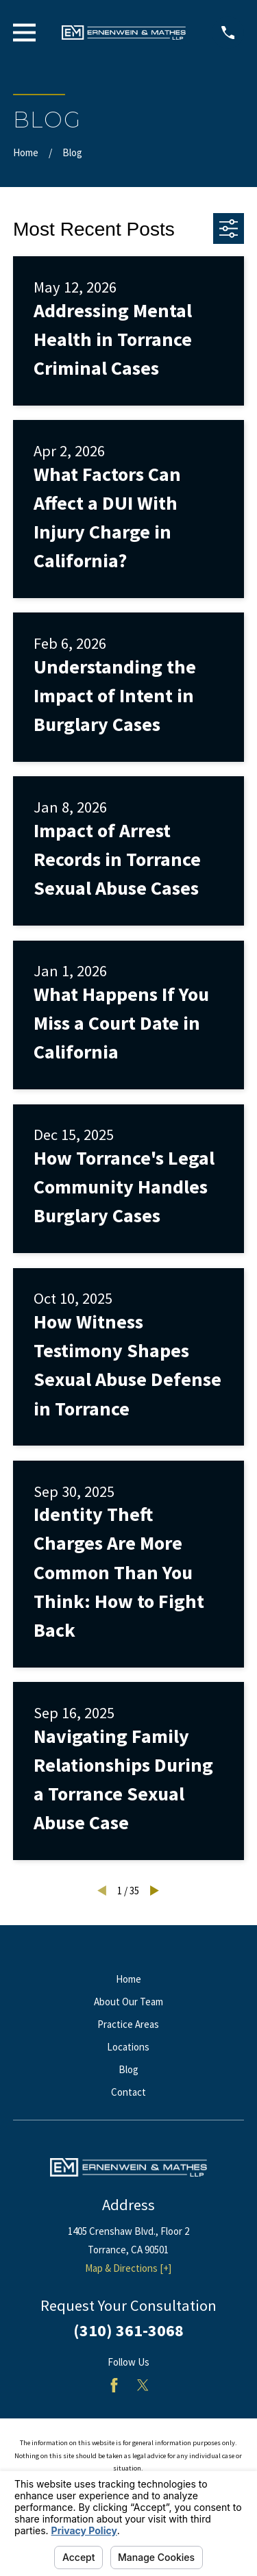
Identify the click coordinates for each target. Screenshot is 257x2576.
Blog (128, 2069)
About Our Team (128, 2001)
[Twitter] (143, 2385)
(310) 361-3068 (128, 2330)
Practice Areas (128, 2024)
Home (128, 1978)
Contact (128, 2091)
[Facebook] (114, 2385)
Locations (128, 2046)
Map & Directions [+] (128, 2268)
